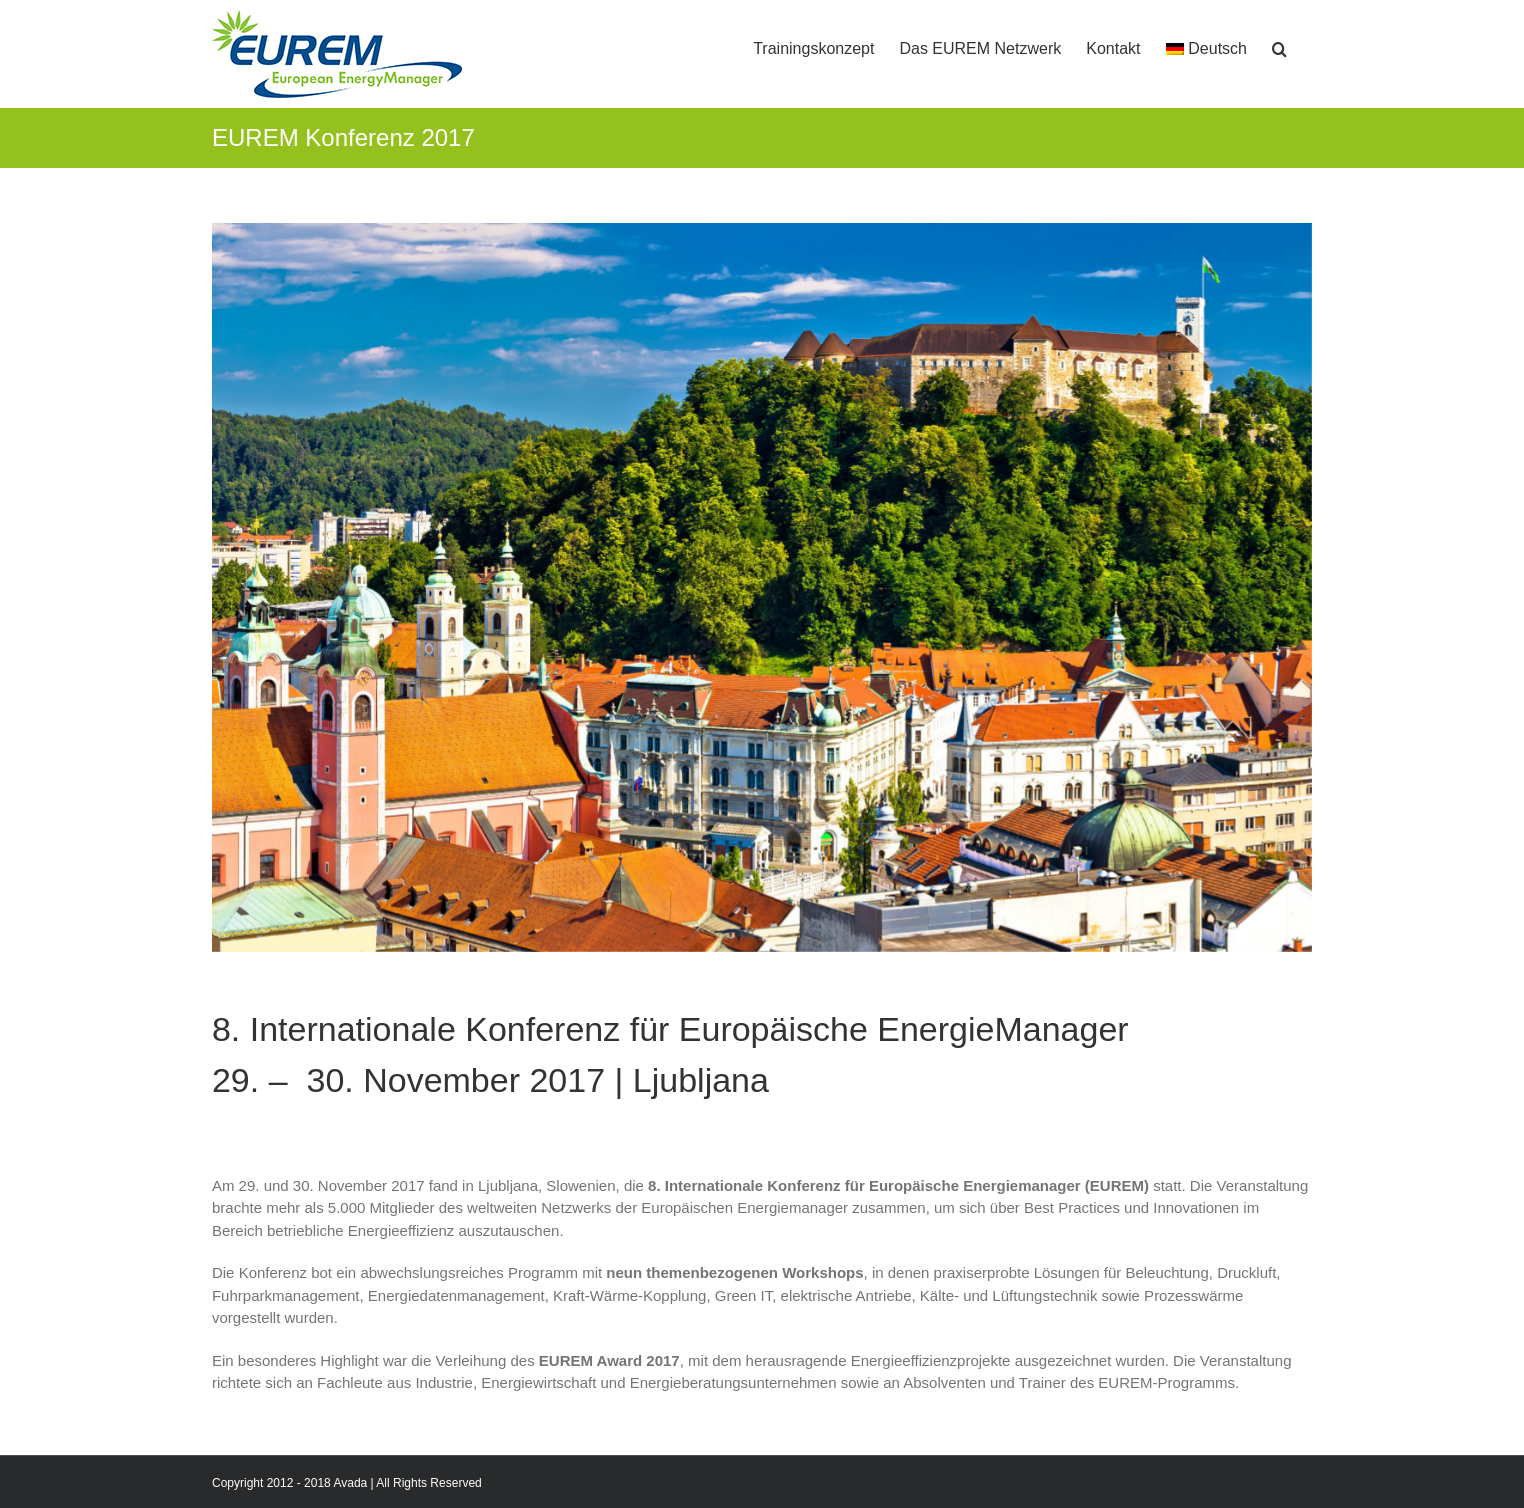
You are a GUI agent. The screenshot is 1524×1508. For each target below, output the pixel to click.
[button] (1279, 42)
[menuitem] (1207, 42)
